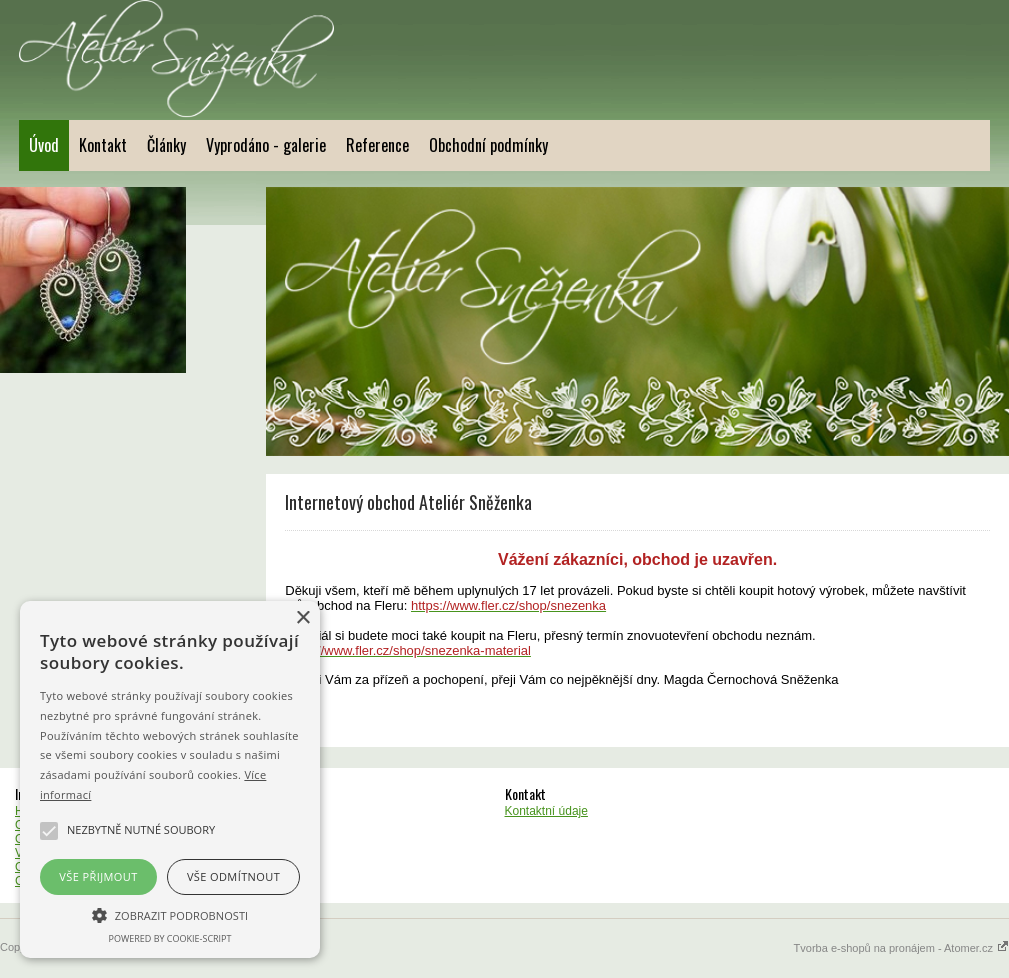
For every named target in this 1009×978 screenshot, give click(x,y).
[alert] (170, 779)
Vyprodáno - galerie (266, 145)
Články (166, 145)
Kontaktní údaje (546, 811)
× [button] (302, 618)
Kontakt (103, 145)
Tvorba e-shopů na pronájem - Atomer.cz (901, 948)
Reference (377, 145)
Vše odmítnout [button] (233, 876)
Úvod (44, 145)
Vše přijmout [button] (98, 876)
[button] (170, 914)
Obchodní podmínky (488, 145)
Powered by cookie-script (170, 938)
